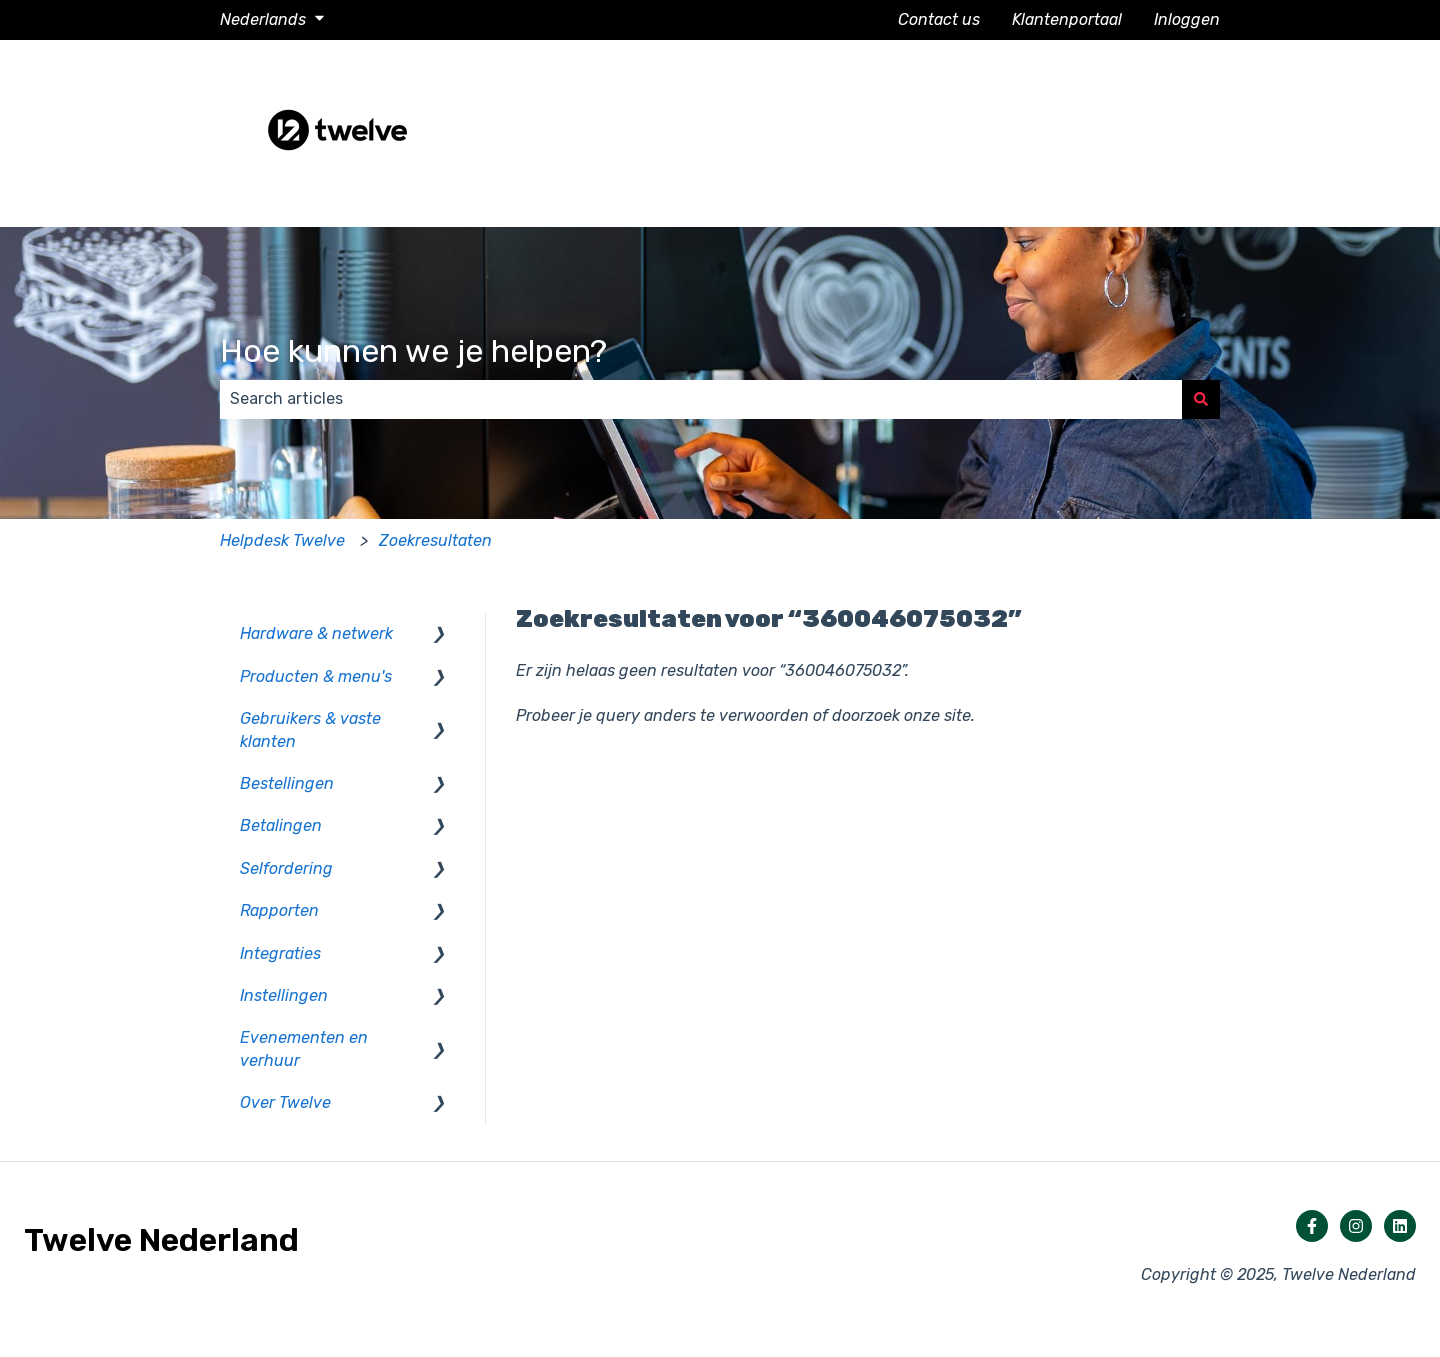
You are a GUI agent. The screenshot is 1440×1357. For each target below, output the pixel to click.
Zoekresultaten (435, 540)
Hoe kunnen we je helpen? (413, 351)
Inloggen (1187, 19)
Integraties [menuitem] (280, 953)
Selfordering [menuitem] (286, 868)
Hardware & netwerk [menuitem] (316, 633)
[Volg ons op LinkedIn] (1400, 1226)
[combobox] (701, 399)
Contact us (939, 19)
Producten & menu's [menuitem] (316, 676)
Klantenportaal (1067, 19)
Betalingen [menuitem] (281, 825)
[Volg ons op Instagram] (1356, 1226)
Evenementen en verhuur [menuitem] (304, 1048)
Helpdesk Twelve (282, 540)
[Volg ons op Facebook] (1312, 1226)
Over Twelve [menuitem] (285, 1102)
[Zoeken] (1201, 399)
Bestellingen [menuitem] (287, 783)
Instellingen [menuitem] (284, 995)
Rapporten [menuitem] (279, 910)
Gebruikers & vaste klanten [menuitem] (310, 729)
